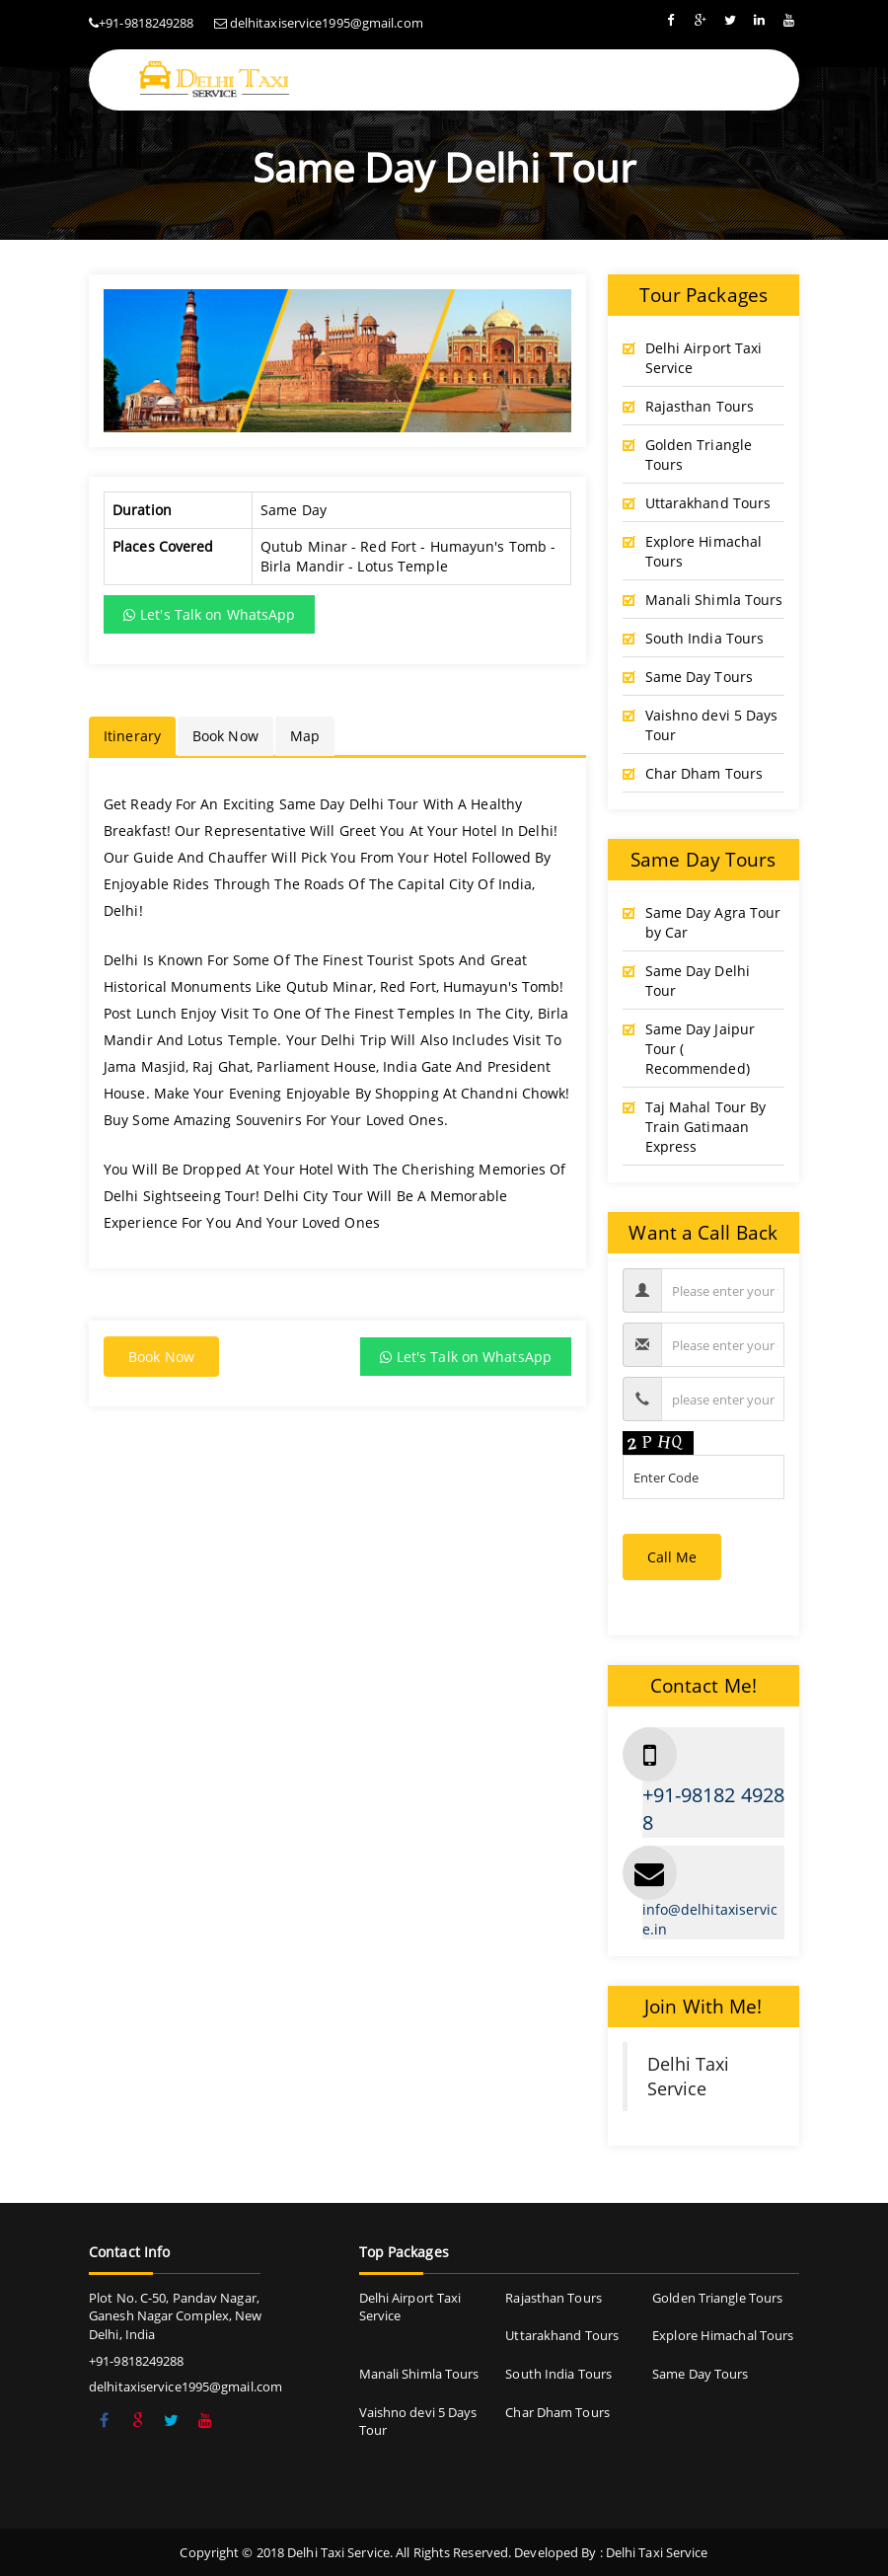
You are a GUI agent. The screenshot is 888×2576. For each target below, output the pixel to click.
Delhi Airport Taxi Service (704, 358)
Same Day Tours (699, 676)
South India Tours (705, 638)
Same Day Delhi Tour (697, 980)
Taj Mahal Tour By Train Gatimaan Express (706, 1127)
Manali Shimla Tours (714, 599)
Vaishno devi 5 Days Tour (711, 725)
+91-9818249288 (146, 23)
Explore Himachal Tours (704, 551)
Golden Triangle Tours (699, 454)
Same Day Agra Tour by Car (713, 922)
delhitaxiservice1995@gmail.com (326, 23)
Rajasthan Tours (700, 406)
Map (305, 735)
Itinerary (132, 735)
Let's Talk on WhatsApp (209, 614)
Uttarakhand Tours (708, 502)
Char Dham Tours (704, 773)
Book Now (225, 735)
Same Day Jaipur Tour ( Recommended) (700, 1049)
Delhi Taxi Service (688, 2076)
